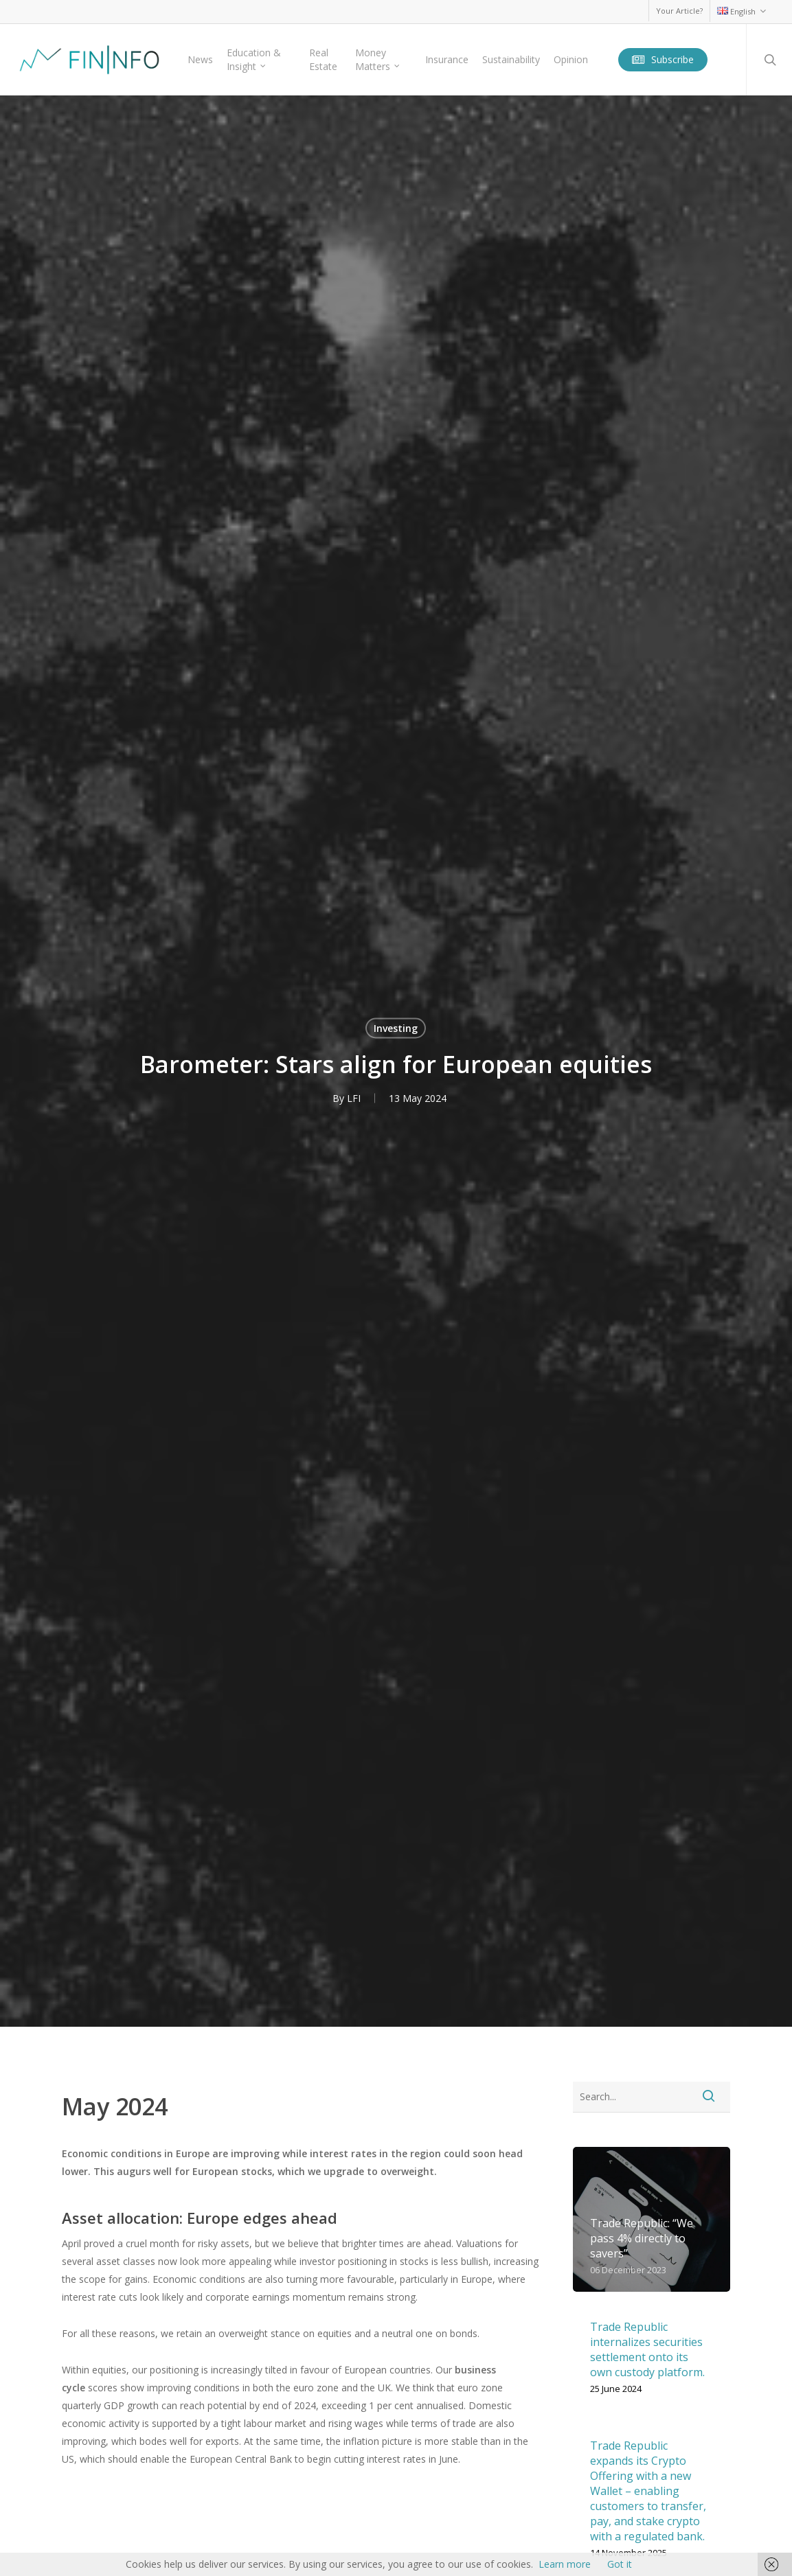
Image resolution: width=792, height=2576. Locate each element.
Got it (619, 2564)
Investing (396, 1028)
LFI (354, 1098)
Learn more (565, 2564)
